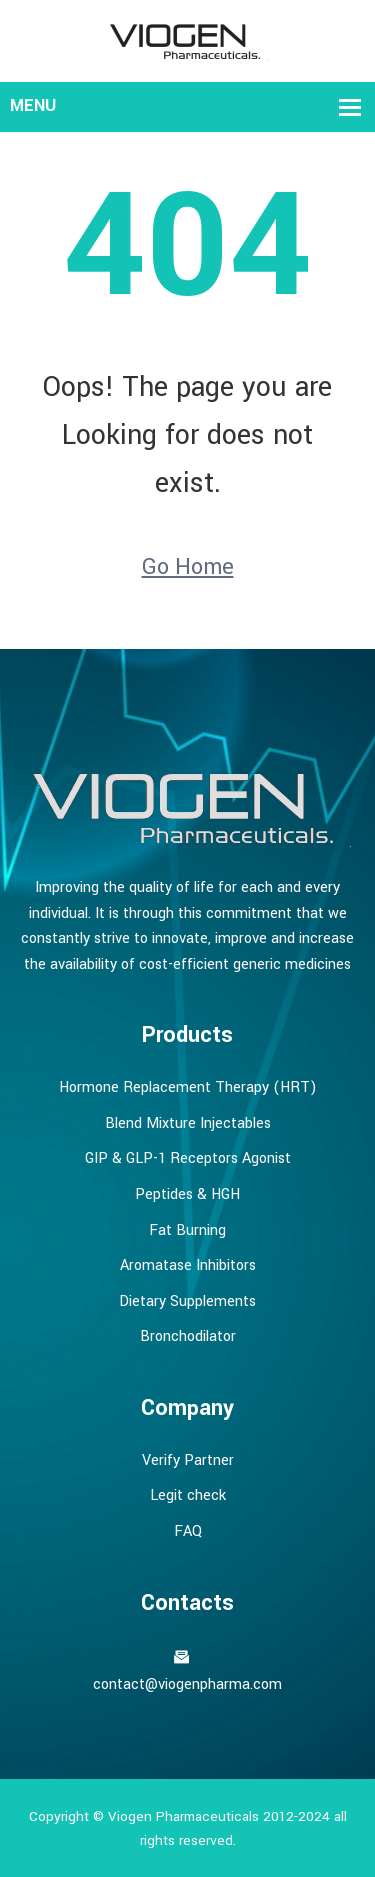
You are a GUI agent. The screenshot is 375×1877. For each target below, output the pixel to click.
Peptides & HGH (187, 1194)
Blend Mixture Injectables (188, 1123)
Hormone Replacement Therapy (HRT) (188, 1087)
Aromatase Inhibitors (188, 1265)
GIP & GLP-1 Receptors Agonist (188, 1158)
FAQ (188, 1531)
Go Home (188, 567)
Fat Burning (187, 1230)
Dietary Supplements (187, 1301)
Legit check (188, 1495)
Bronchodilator (188, 1336)
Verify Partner (188, 1460)
